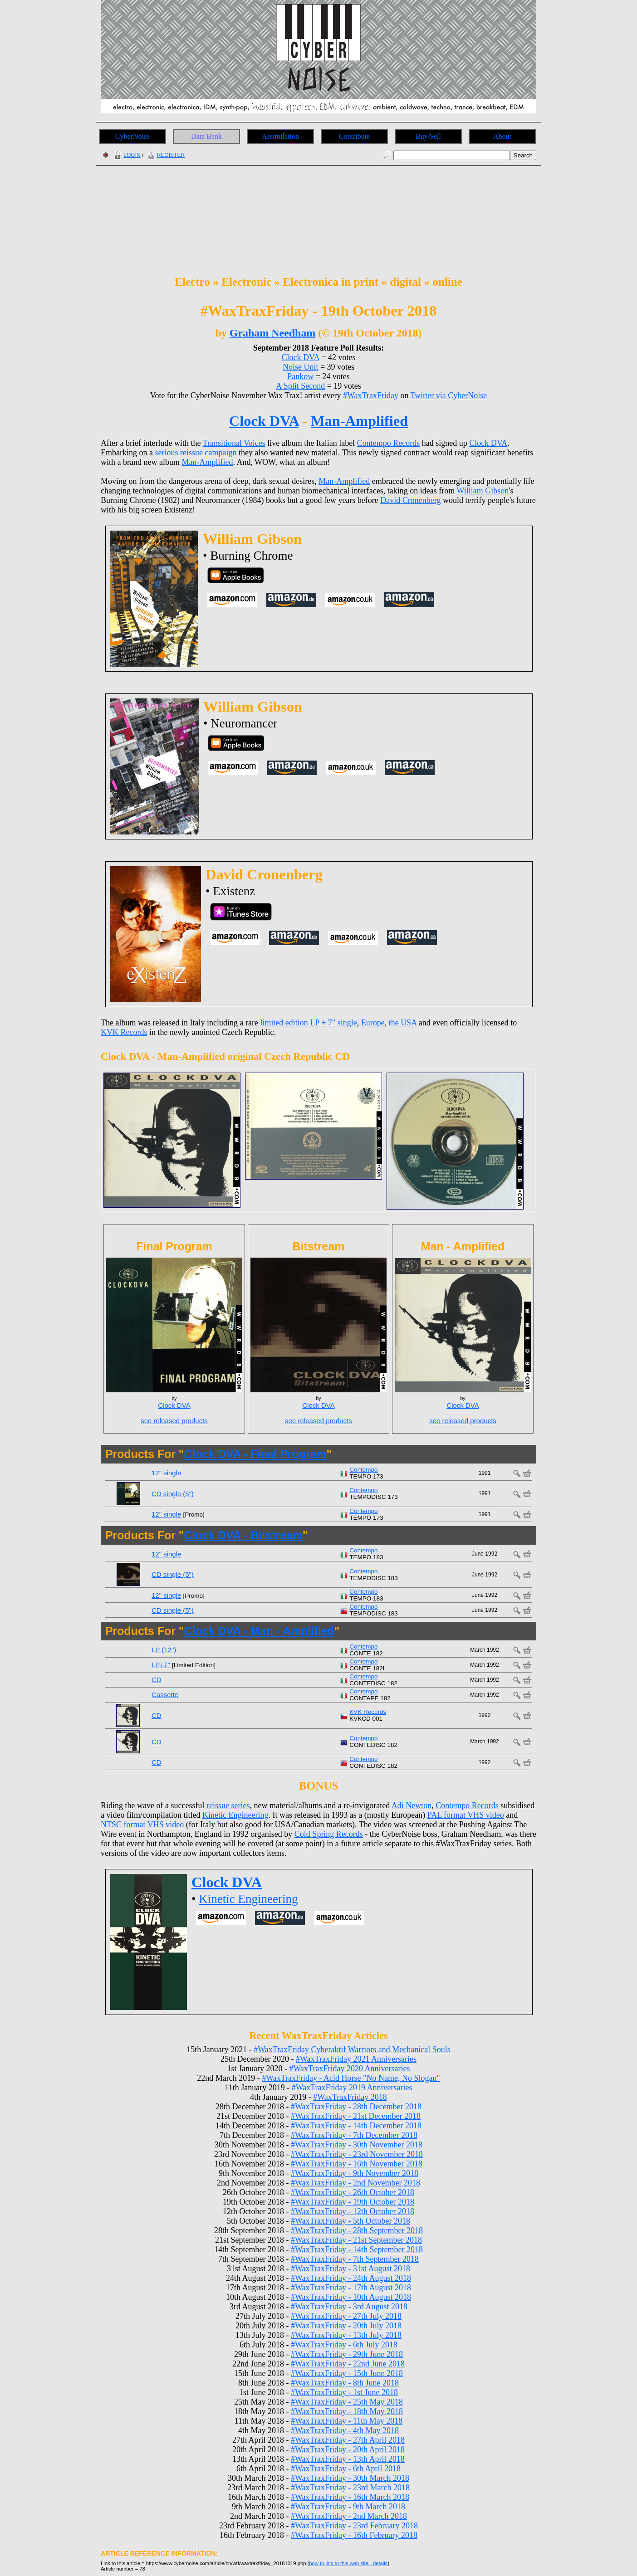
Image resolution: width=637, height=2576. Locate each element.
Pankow (300, 376)
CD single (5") (173, 1494)
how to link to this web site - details (348, 2563)
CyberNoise (132, 136)
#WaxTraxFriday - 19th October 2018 (352, 2201)
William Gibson (482, 490)
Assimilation (280, 136)
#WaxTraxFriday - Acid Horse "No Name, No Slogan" (351, 2078)
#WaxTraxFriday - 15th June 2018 (347, 2373)
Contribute (354, 136)
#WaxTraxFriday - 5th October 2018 (350, 2220)
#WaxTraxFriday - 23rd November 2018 (357, 2154)
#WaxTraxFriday (370, 395)
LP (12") (164, 1650)
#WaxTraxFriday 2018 (350, 2097)
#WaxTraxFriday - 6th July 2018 (344, 2344)
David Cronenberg (410, 500)
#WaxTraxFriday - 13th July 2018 (346, 2335)
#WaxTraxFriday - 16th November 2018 (356, 2163)
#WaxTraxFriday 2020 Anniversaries (349, 2068)
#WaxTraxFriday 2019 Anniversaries (352, 2087)
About (502, 136)
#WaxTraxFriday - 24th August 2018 (351, 2278)
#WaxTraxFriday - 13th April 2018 (348, 2459)
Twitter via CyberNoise (449, 395)
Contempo (363, 1469)
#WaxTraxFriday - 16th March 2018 (350, 2497)
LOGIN (126, 155)
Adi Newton (412, 1805)
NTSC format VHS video (142, 1824)
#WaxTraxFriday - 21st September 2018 (356, 2239)
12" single (166, 1473)
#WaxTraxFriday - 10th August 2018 (351, 2297)
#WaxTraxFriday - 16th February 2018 (354, 2535)
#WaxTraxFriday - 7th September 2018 (355, 2259)
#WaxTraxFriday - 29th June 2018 (347, 2354)
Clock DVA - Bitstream (243, 1535)
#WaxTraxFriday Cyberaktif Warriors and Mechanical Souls (352, 2049)
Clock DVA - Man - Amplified (259, 1631)
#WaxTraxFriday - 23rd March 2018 (350, 2487)
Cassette (165, 1694)
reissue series (228, 1805)
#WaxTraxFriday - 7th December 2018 (354, 2135)
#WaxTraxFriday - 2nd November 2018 (355, 2182)
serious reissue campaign (195, 452)
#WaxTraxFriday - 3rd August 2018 (349, 2306)
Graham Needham (273, 333)
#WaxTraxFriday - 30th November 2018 (356, 2144)
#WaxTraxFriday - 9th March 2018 (348, 2506)
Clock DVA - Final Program (255, 1454)
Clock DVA (300, 357)
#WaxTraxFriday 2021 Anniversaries (356, 2059)
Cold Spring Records (328, 1834)
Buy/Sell (428, 136)
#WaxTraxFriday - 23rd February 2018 (354, 2525)
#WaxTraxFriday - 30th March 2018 (350, 2478)
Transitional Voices (234, 443)
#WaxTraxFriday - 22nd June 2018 (348, 2363)
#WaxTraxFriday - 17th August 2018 (351, 2287)
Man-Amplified (359, 421)
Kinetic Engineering (235, 1815)
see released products (174, 1421)
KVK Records (124, 1032)
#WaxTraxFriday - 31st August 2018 (350, 2268)
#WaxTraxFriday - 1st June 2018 (344, 2392)
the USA (403, 1022)
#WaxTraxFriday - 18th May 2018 (347, 2411)
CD (157, 1679)
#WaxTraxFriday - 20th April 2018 (348, 2449)
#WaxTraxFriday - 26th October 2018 (352, 2192)
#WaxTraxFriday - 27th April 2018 (348, 2439)
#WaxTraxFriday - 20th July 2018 (346, 2325)
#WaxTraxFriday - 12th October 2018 (352, 2211)
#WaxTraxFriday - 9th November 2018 (354, 2173)
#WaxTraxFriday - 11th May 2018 (346, 2420)
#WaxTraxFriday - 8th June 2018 (345, 2382)
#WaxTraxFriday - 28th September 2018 (357, 2230)
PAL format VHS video (465, 1815)
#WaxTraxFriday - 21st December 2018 (356, 2116)
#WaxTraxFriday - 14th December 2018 (356, 2125)
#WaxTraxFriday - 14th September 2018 (357, 2249)
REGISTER (165, 155)
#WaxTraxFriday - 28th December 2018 (356, 2106)
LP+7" (161, 1665)
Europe (373, 1022)
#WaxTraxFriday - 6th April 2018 (346, 2468)
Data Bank (206, 136)
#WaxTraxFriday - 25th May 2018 (347, 2401)
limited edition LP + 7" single (308, 1022)
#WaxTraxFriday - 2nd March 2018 (349, 2516)
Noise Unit (300, 366)
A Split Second (300, 385)
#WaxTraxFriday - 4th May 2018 (345, 2430)
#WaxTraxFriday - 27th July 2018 (346, 2316)
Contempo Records (388, 443)
